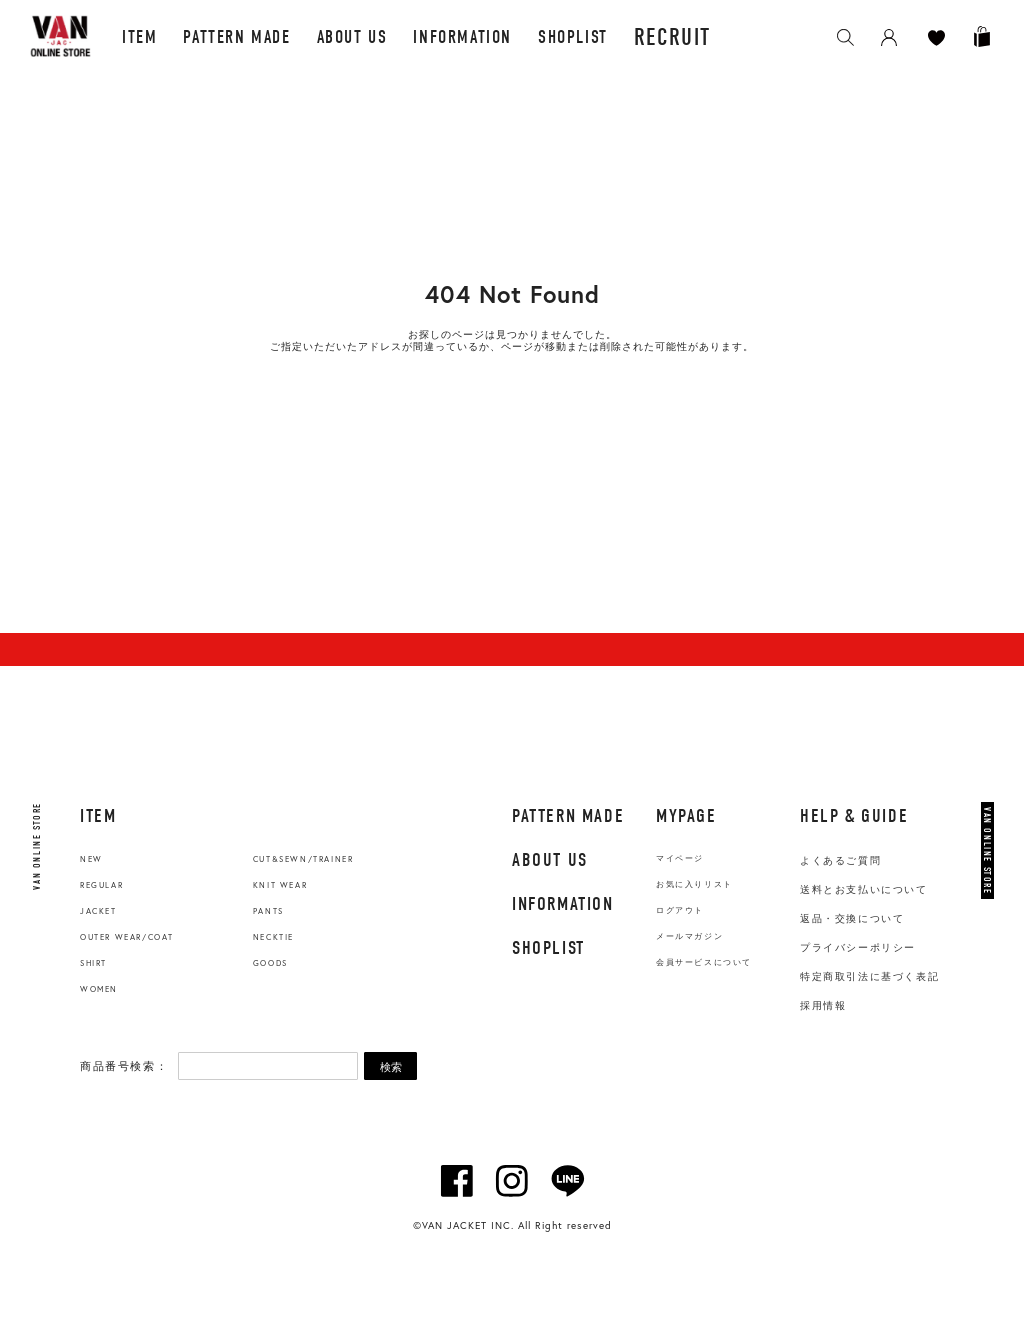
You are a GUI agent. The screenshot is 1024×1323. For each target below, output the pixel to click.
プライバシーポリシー (858, 947)
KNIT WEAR (280, 885)
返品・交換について (852, 918)
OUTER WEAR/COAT (127, 937)
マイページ (680, 858)
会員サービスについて (704, 962)
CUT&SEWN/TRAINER (303, 859)
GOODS (270, 963)
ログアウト (680, 910)
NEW (91, 859)
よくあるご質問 (840, 860)
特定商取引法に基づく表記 (869, 976)
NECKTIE (273, 937)
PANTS (268, 911)
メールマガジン (689, 936)
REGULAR (101, 885)
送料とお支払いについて (864, 889)
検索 (391, 1067)
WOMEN (99, 989)
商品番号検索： (124, 1066)
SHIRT (93, 963)
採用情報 (823, 1005)
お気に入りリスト (694, 884)
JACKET (98, 911)
